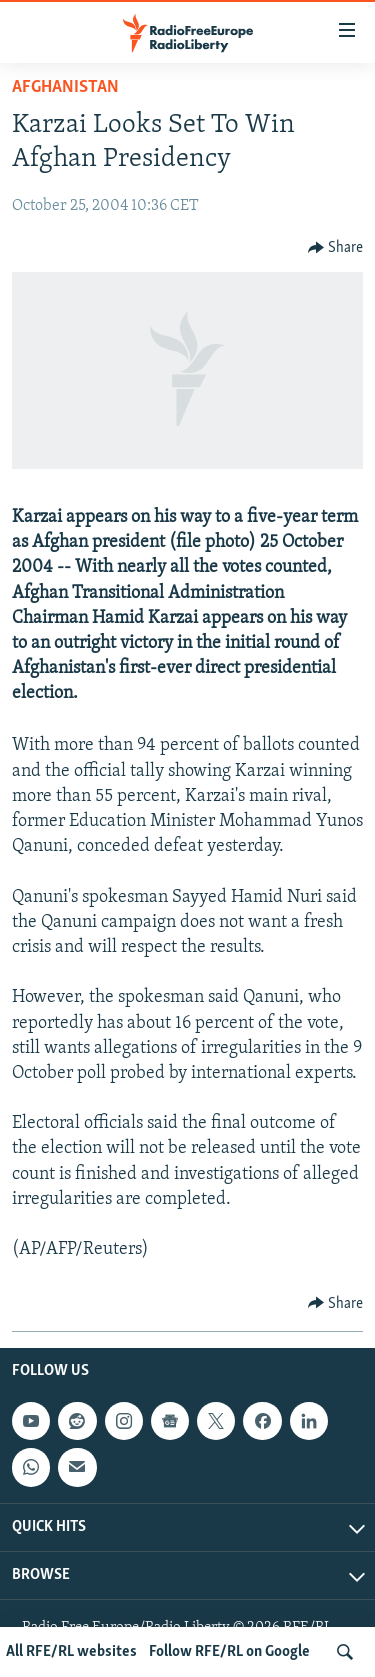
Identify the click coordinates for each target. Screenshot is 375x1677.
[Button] (336, 248)
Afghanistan (65, 87)
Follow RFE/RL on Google (229, 1652)
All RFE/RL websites (71, 1652)
